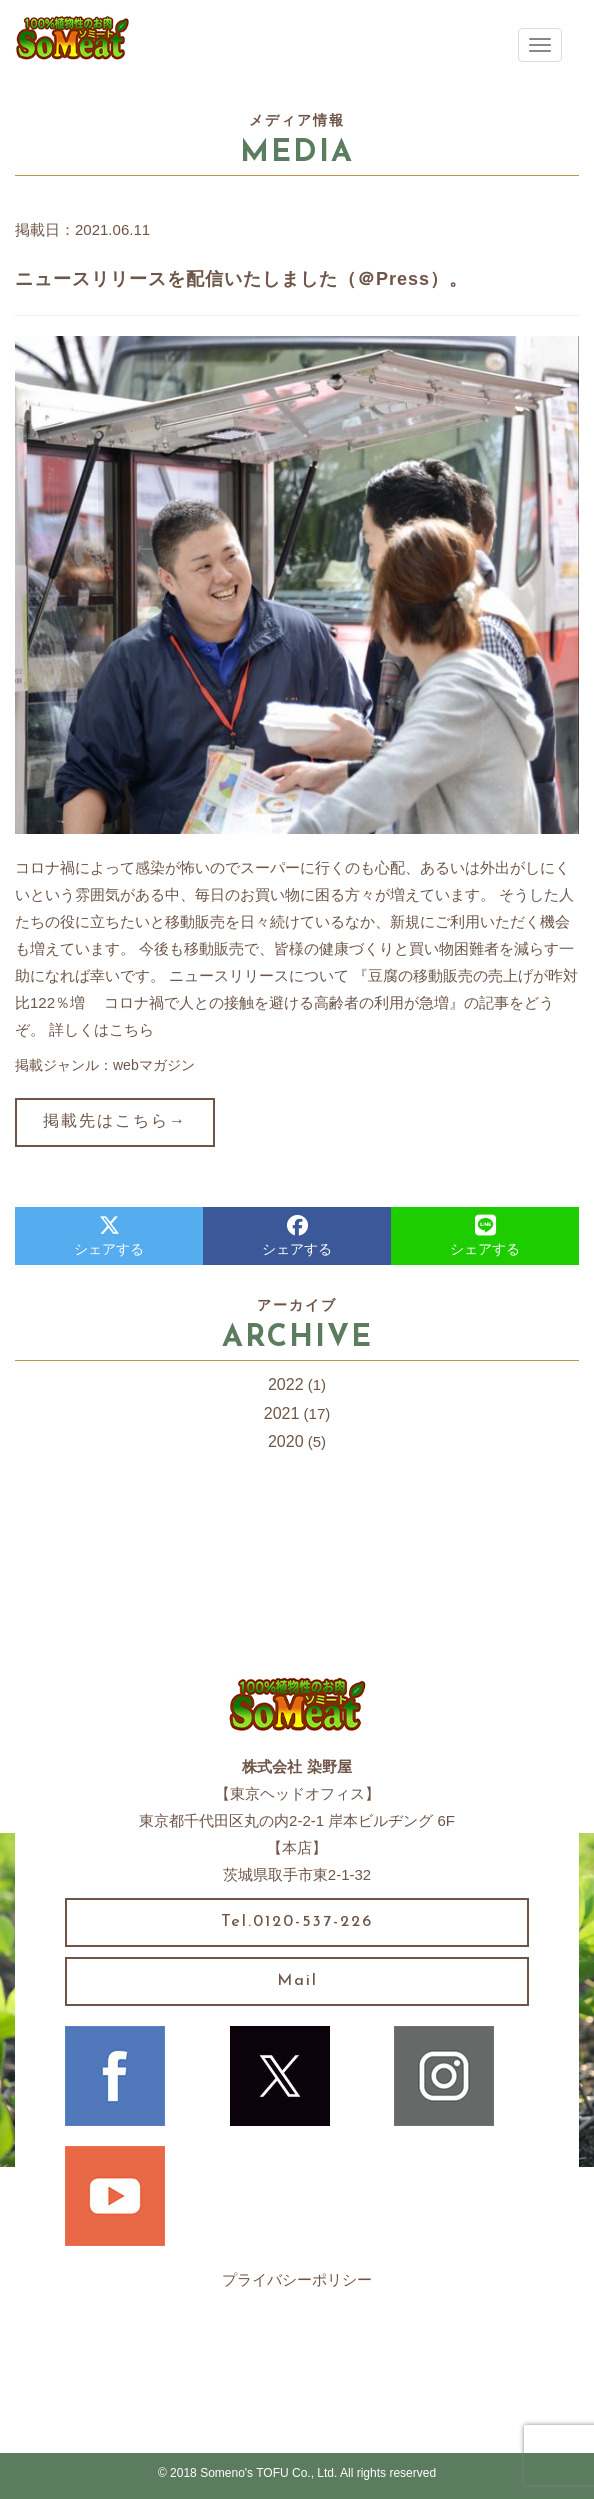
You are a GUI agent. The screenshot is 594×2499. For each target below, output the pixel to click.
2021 (282, 1413)
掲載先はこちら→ (115, 1122)
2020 (286, 1441)
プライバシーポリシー (297, 2279)
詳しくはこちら (101, 1029)
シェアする (109, 1236)
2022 (286, 1384)
